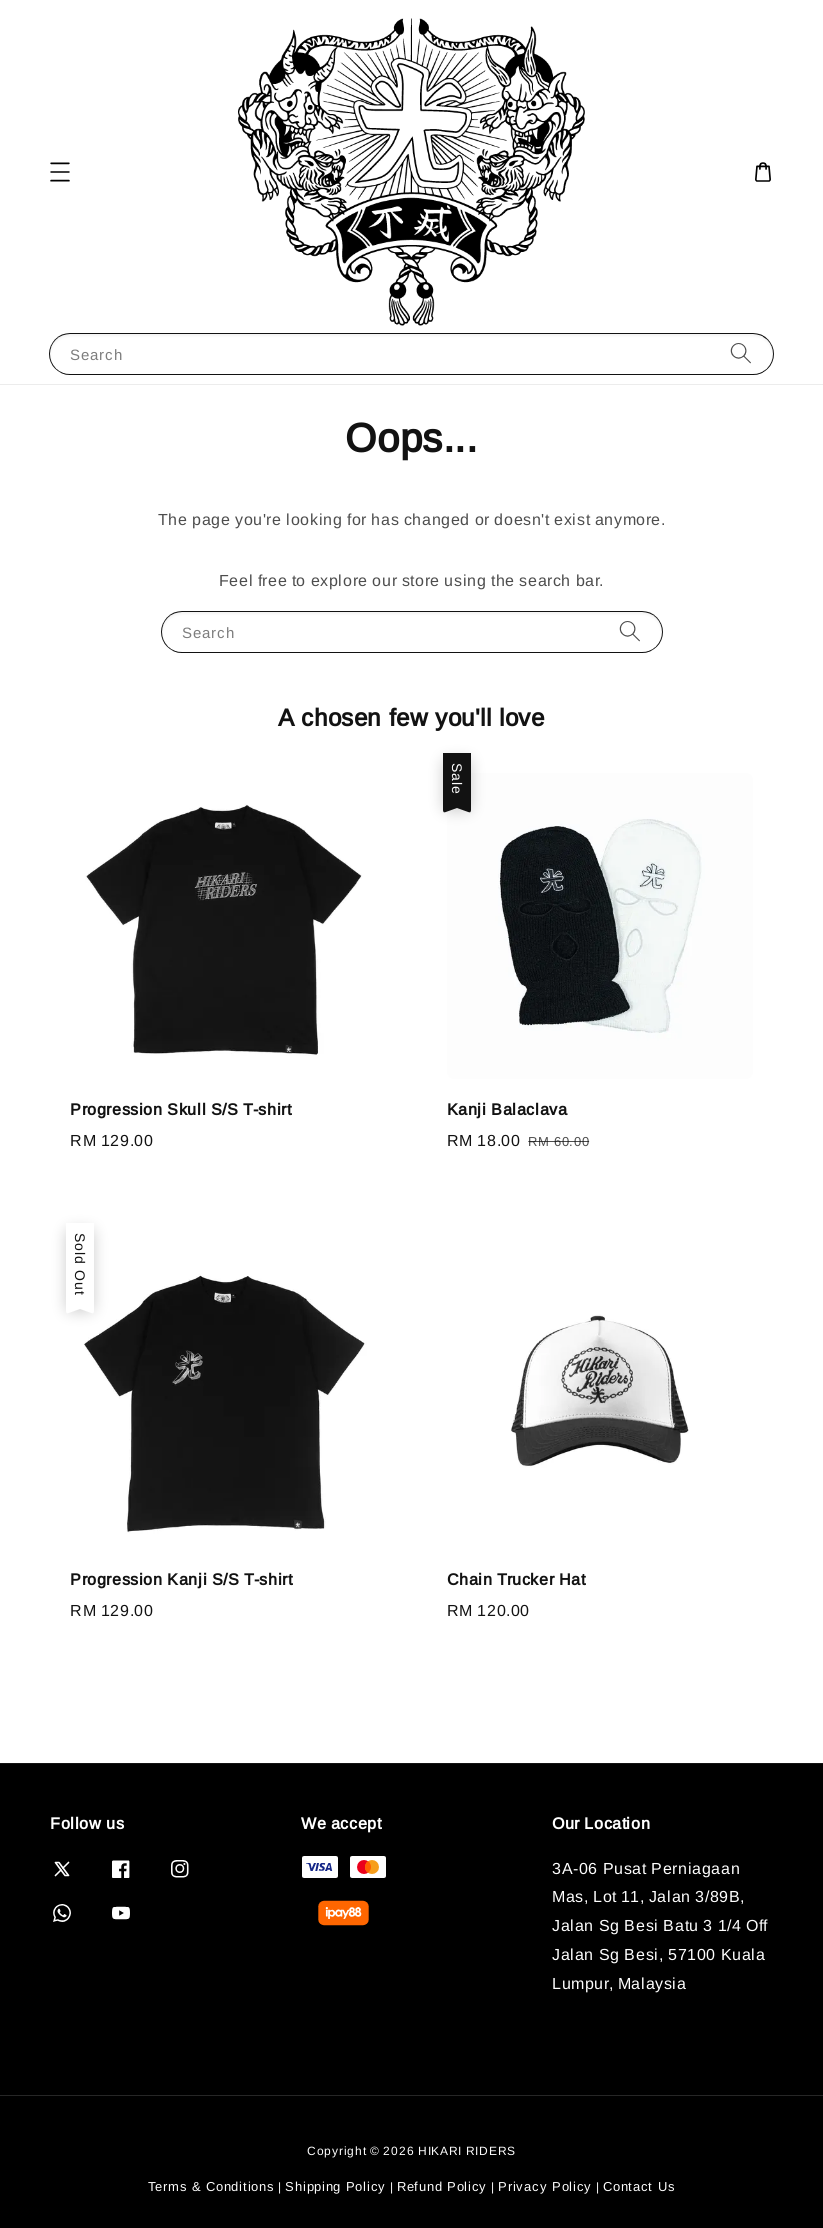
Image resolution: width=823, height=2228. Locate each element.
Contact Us (639, 2186)
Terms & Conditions (211, 2186)
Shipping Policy (335, 2186)
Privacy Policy (545, 2186)
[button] (60, 172)
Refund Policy (442, 2186)
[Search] (741, 353)
